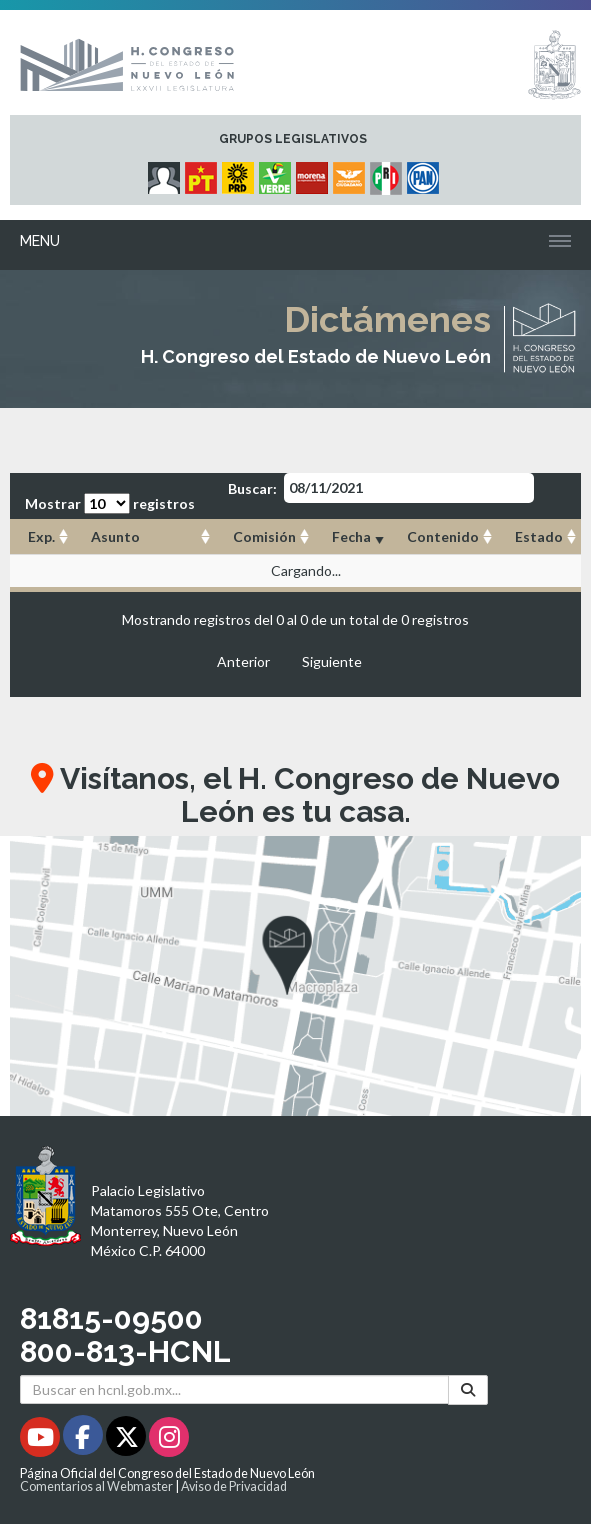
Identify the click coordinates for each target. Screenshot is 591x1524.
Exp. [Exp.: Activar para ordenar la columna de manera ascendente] (41, 536)
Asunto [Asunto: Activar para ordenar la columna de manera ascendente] (115, 536)
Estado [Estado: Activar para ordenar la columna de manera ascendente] (539, 536)
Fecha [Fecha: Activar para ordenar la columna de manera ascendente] (351, 536)
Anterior (243, 661)
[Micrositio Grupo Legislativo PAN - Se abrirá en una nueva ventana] (425, 173)
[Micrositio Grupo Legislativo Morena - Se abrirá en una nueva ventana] (314, 173)
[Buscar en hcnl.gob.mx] (234, 1389)
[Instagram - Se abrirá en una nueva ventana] (169, 1440)
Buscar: (381, 488)
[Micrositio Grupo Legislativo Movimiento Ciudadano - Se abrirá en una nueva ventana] (351, 173)
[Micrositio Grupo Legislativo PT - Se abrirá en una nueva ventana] (203, 173)
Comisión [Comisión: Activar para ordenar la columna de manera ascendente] (264, 536)
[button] (295, 976)
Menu (40, 241)
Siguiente (332, 661)
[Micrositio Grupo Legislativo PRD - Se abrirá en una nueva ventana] (240, 173)
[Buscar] (468, 1389)
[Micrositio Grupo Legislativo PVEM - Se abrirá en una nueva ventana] (277, 173)
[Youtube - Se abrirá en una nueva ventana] (41, 1440)
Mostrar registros (110, 503)
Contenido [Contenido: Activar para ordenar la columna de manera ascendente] (443, 536)
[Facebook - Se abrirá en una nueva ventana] (84, 1440)
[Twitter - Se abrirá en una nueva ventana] (127, 1440)
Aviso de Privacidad (234, 1486)
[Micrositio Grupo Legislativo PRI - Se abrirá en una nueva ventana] (388, 173)
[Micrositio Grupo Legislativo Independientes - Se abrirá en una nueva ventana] (166, 173)
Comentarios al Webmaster (96, 1486)
